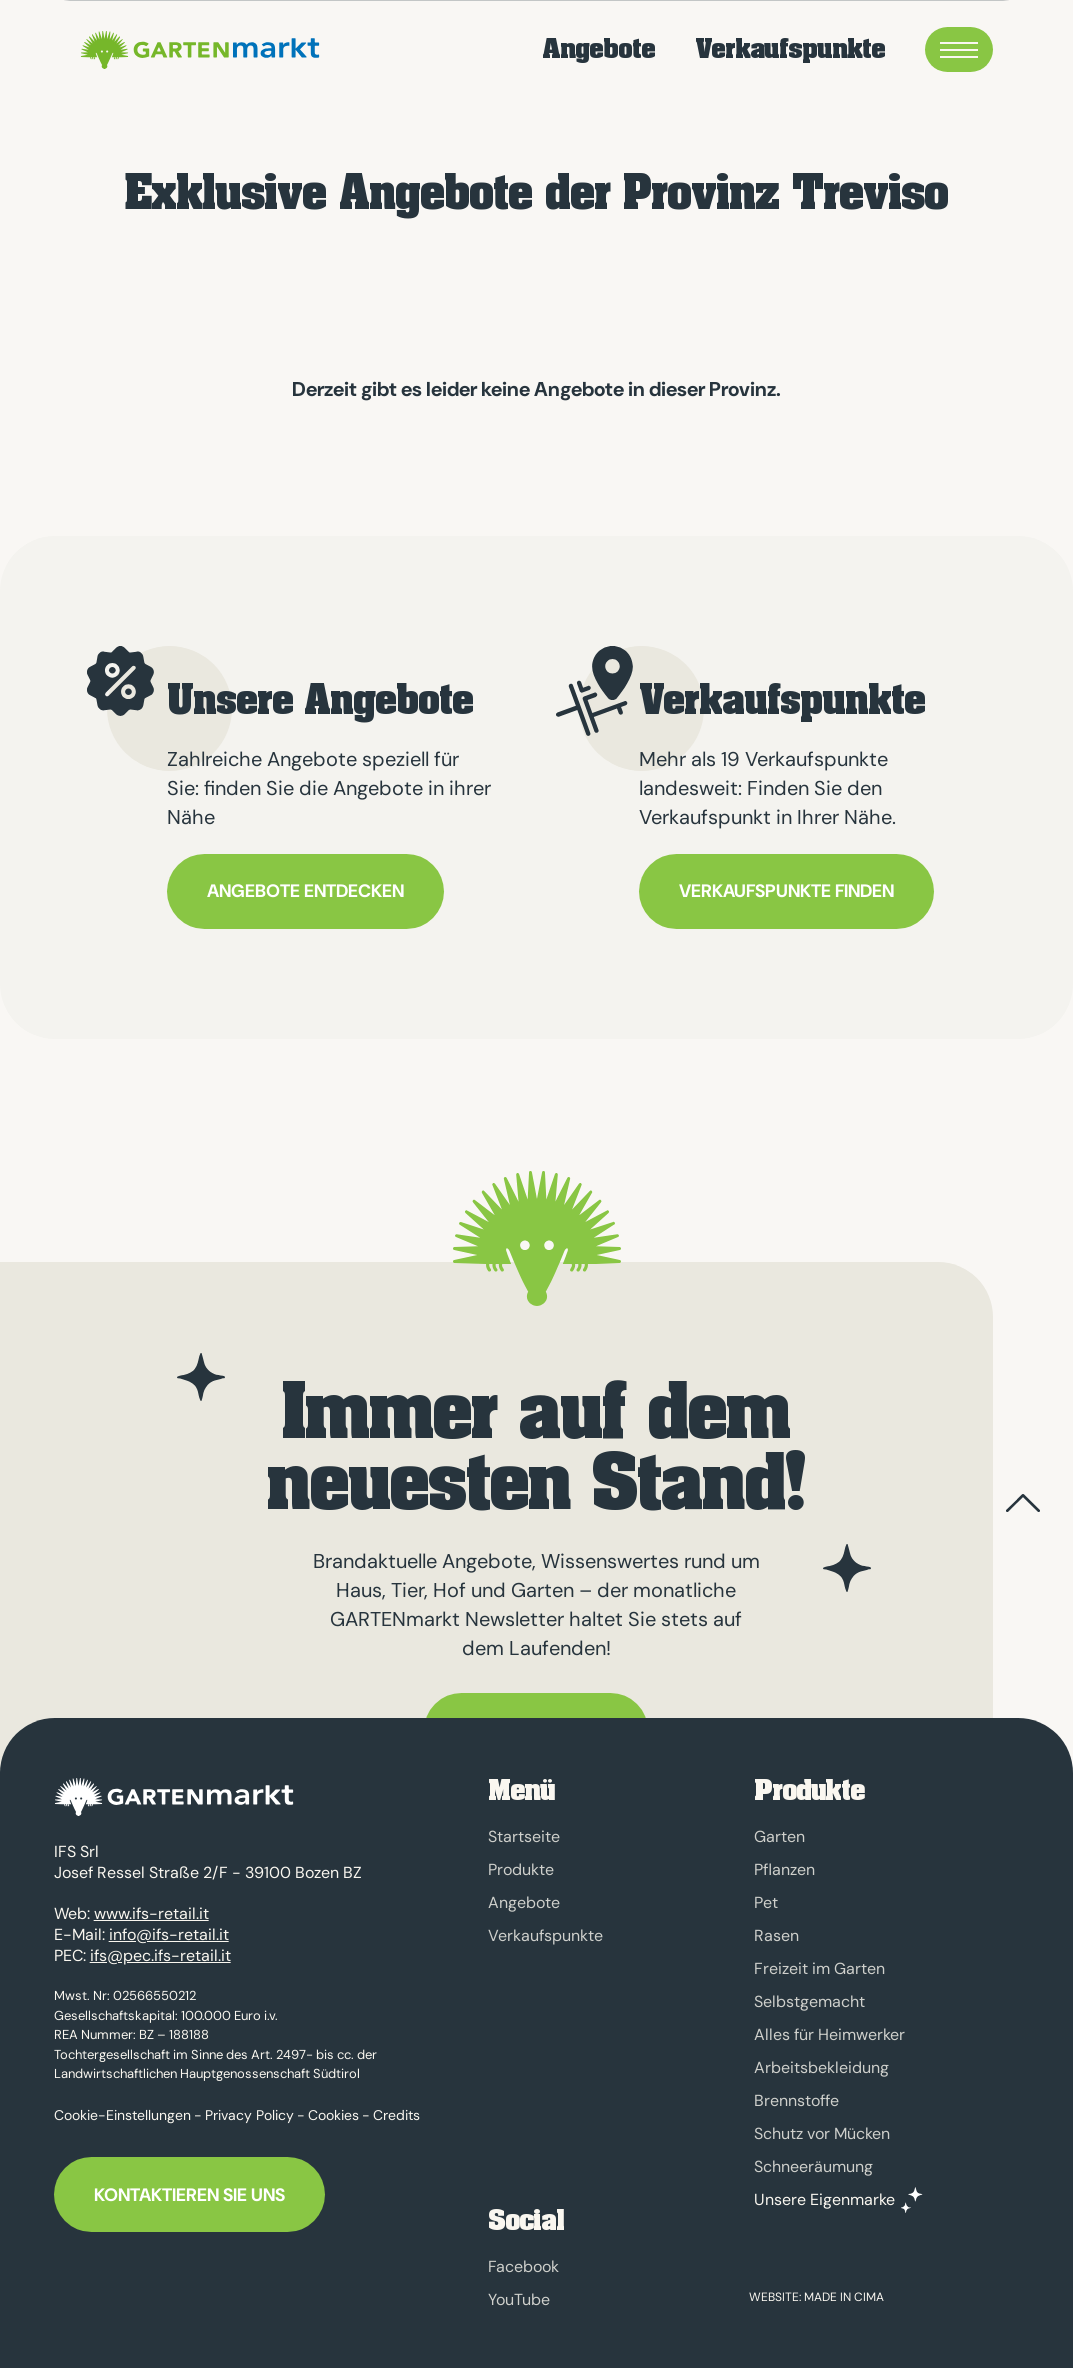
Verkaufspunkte (790, 49)
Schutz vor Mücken (822, 2133)
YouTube (519, 2299)
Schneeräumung (813, 2166)
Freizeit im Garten (819, 1968)
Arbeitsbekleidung (821, 2067)
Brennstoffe (796, 2100)
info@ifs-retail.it (169, 1924)
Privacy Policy (249, 2105)
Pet (766, 1902)
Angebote (598, 49)
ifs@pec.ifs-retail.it (160, 1945)
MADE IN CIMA (844, 2297)
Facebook (523, 2266)
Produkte (521, 1869)
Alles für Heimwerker (829, 2034)
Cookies (333, 2105)
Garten (779, 1836)
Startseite (524, 1836)
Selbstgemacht (809, 2001)
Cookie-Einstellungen (122, 2105)
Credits (396, 2105)
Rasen (776, 1935)
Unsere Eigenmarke (824, 2200)
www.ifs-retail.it (151, 1903)
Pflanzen (784, 1869)
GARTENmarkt (197, 50)
